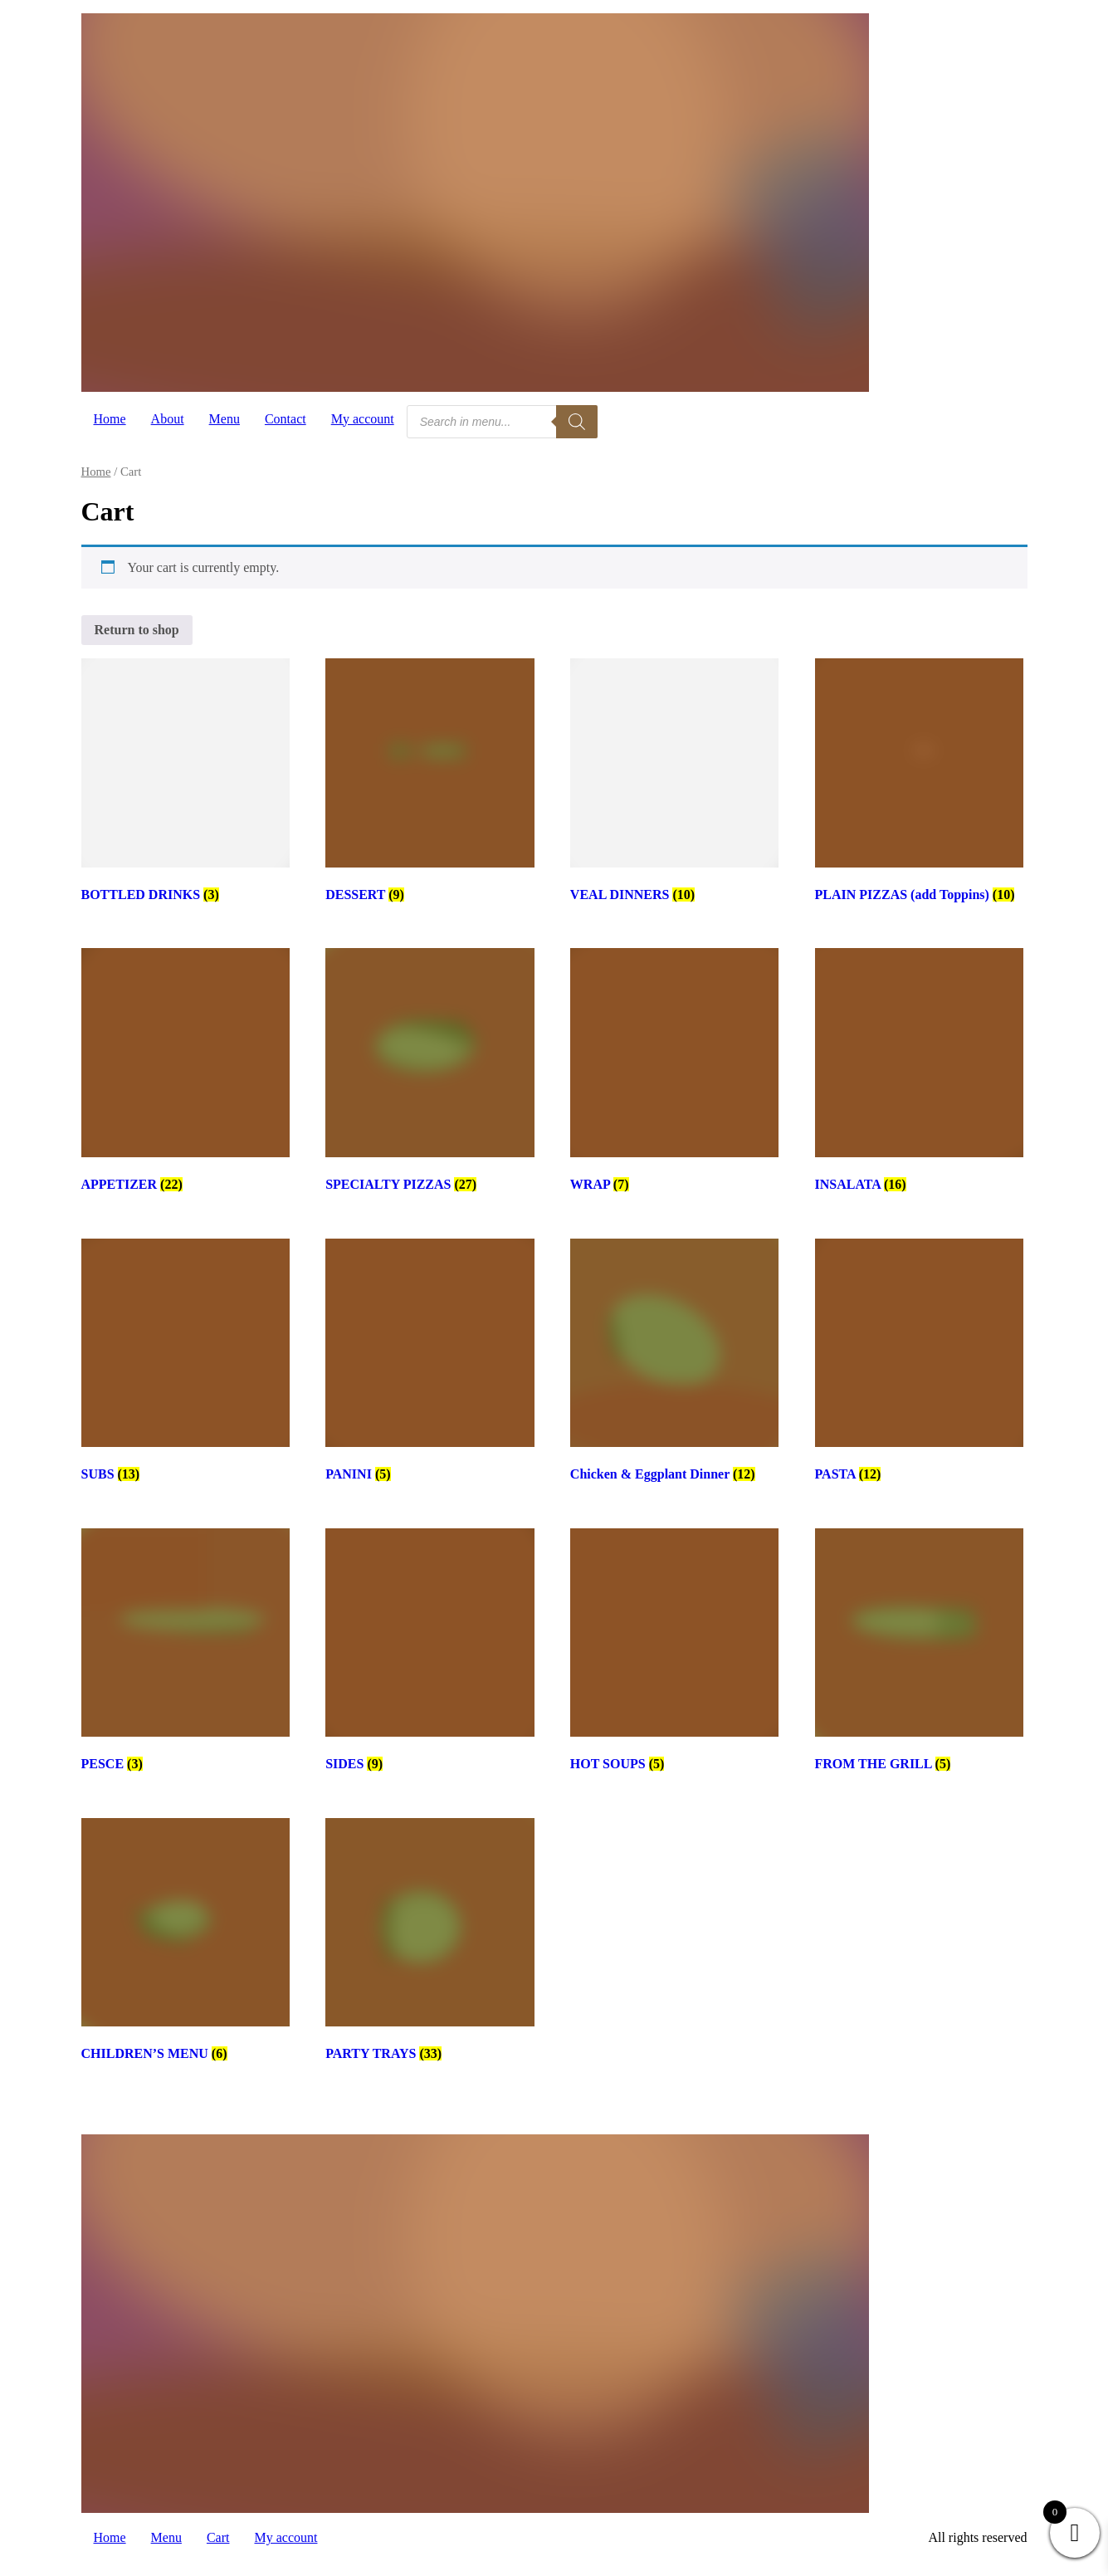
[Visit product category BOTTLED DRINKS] (185, 783)
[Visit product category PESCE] (185, 1653)
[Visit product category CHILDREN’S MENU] (185, 1943)
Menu (224, 419)
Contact (285, 419)
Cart (218, 2537)
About (167, 419)
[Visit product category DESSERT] (429, 783)
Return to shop (137, 630)
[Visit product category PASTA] (919, 1363)
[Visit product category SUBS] (185, 1363)
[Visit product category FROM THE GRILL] (919, 1653)
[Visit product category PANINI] (429, 1363)
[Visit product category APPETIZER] (185, 1073)
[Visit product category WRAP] (674, 1073)
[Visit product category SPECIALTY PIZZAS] (429, 1073)
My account (362, 419)
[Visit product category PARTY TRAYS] (429, 1943)
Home (110, 419)
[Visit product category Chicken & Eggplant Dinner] (674, 1363)
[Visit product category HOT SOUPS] (674, 1653)
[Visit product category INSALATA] (919, 1073)
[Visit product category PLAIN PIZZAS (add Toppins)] (919, 783)
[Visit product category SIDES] (429, 1653)
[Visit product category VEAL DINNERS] (674, 783)
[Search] (577, 421)
